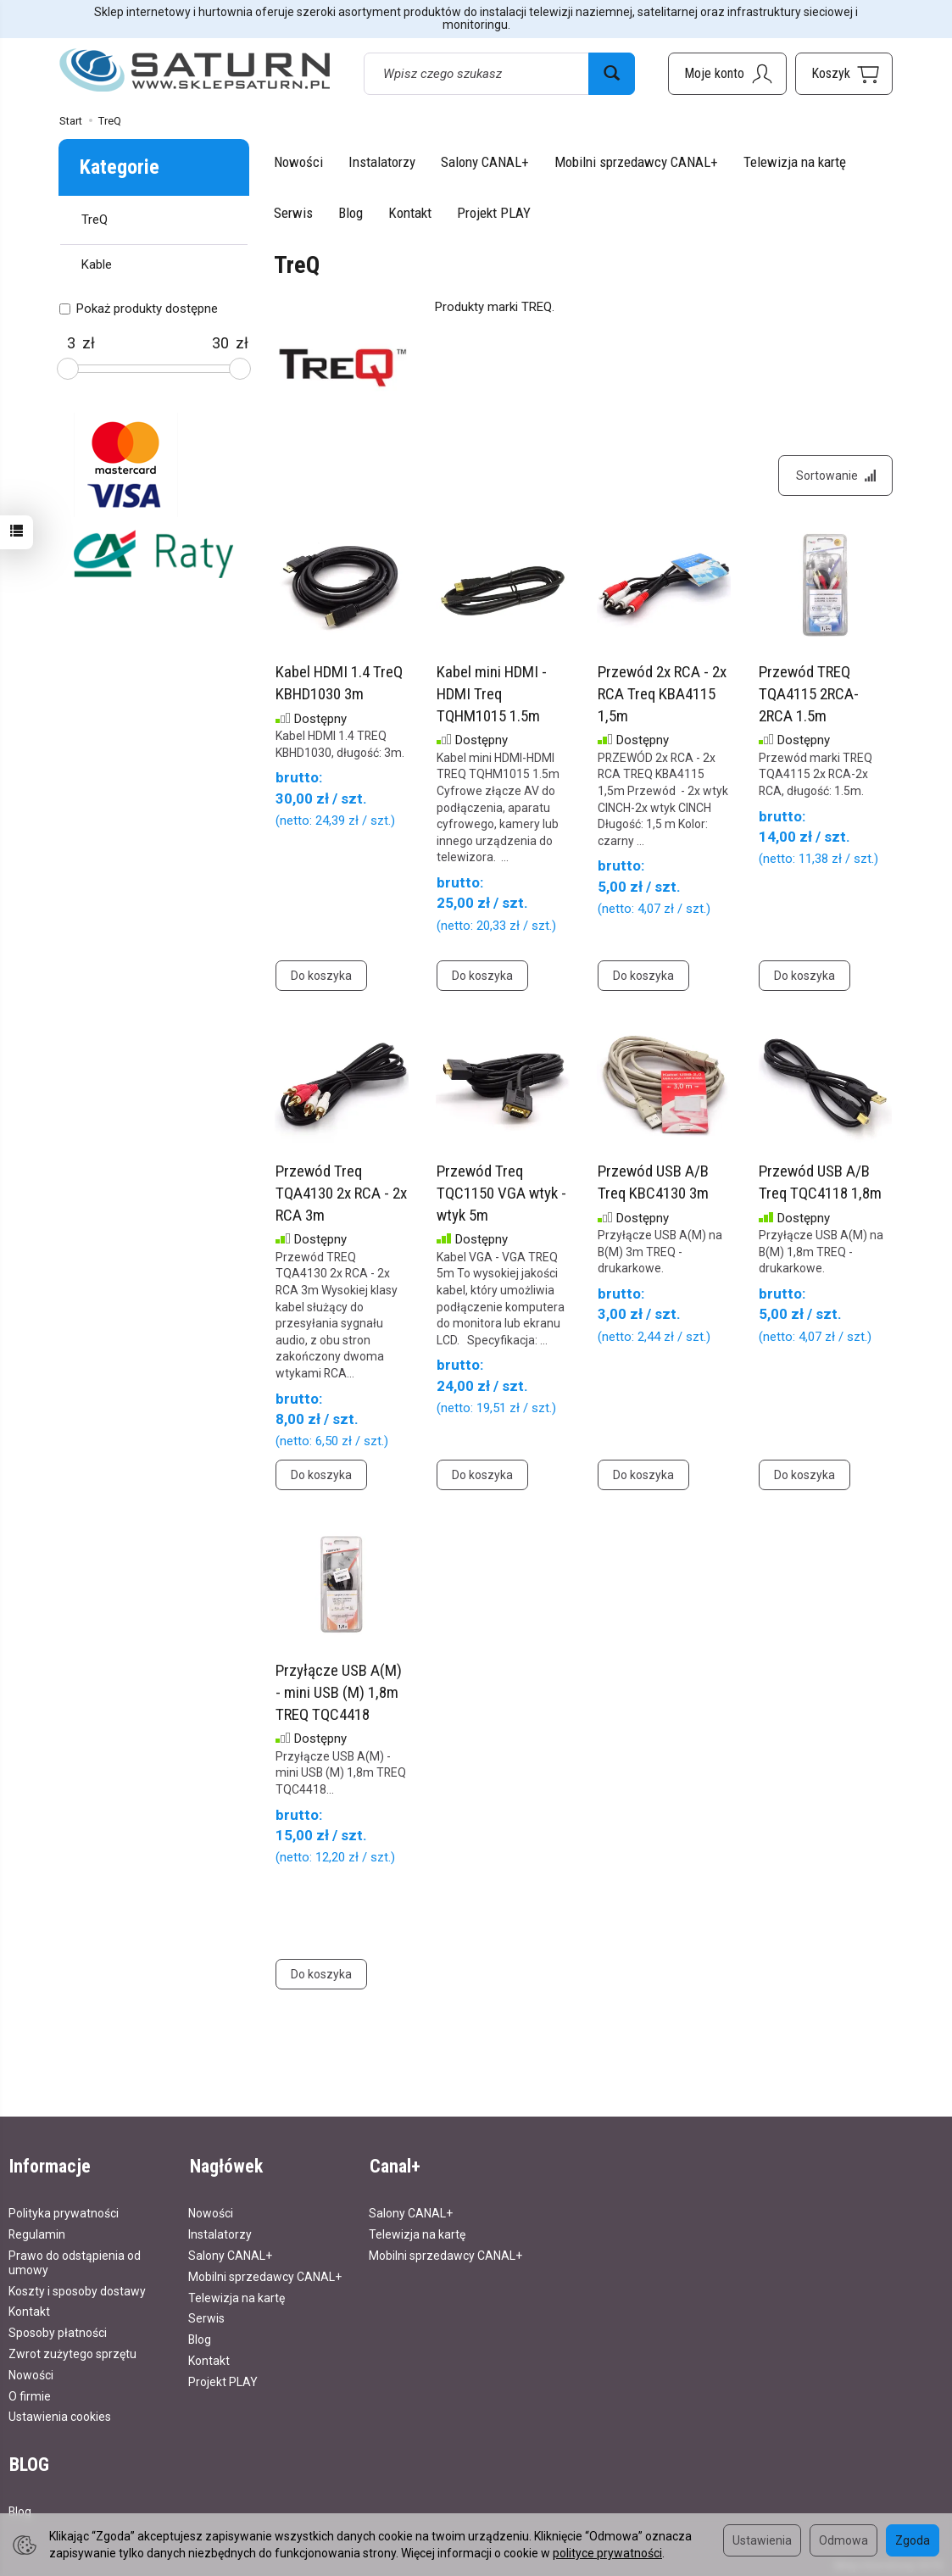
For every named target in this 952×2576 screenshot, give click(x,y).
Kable (96, 264)
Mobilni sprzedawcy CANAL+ (636, 161)
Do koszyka (321, 977)
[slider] (68, 369)
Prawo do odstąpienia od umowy (74, 2261)
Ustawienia (762, 2540)
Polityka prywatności (63, 2212)
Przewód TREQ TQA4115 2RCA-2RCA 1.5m (809, 695)
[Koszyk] (844, 74)
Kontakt (409, 212)
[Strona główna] (195, 70)
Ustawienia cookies (59, 2416)
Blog (350, 212)
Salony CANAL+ (485, 161)
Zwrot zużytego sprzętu (72, 2352)
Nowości (298, 161)
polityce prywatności (607, 2553)
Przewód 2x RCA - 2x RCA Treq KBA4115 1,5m (662, 695)
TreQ (94, 219)
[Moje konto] (727, 74)
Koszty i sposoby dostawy (77, 2289)
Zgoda (912, 2540)
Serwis (293, 212)
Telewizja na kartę (794, 161)
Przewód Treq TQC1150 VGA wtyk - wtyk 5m (501, 1194)
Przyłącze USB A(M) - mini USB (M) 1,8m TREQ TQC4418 (339, 1693)
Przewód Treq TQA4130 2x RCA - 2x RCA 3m (341, 1194)
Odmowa (843, 2540)
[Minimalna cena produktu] (70, 343)
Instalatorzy (381, 161)
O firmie (29, 2394)
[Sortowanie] (835, 476)
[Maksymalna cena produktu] (220, 343)
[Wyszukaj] (611, 74)
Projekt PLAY (494, 212)
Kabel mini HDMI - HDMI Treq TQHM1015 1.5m (492, 695)
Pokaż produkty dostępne (138, 308)
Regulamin (36, 2233)
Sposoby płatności (57, 2332)
